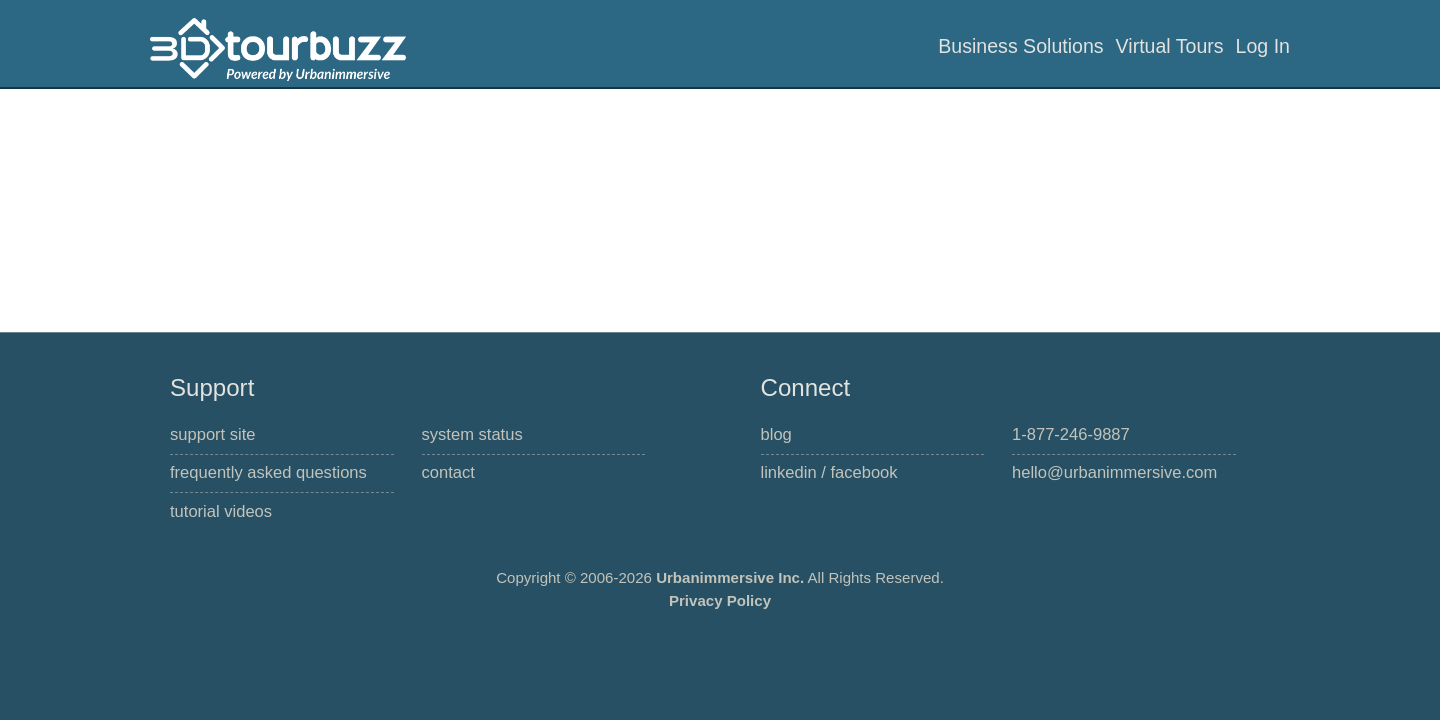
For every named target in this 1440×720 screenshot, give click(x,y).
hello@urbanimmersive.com (1114, 472)
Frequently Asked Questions (268, 472)
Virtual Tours (1170, 46)
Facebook (863, 472)
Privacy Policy (720, 600)
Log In (1263, 46)
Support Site (213, 434)
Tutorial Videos (221, 511)
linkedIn (789, 472)
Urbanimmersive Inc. (730, 577)
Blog (776, 434)
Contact (448, 472)
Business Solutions (1020, 46)
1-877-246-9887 (1071, 434)
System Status (472, 434)
